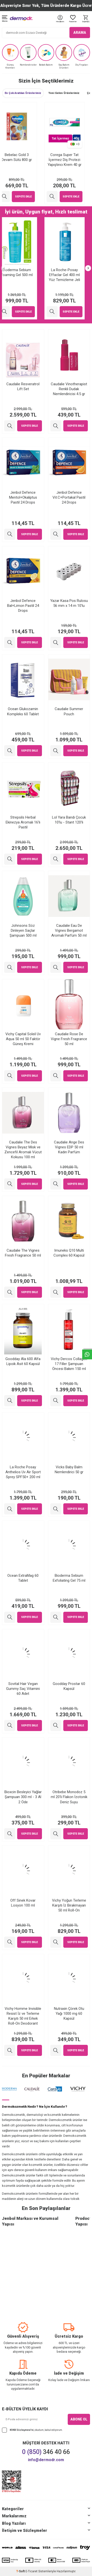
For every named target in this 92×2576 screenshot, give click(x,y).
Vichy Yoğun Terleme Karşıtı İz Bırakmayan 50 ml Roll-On (69, 1905)
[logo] (21, 19)
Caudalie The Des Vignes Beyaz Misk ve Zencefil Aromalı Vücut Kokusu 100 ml (23, 1149)
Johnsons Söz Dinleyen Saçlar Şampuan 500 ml (23, 930)
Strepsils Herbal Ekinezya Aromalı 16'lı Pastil (23, 822)
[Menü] (4, 19)
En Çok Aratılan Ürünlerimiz (23, 93)
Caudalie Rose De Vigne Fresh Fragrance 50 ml (69, 1039)
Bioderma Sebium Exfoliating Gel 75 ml (69, 1578)
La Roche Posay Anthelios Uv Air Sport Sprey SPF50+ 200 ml (23, 1472)
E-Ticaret (32, 2571)
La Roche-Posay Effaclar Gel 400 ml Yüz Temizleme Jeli (69, 275)
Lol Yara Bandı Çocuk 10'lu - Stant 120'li (69, 819)
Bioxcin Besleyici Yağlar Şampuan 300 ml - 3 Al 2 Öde (23, 1797)
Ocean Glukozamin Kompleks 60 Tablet (23, 711)
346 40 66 (46, 2451)
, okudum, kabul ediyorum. (32, 2430)
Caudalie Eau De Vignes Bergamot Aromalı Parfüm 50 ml (69, 930)
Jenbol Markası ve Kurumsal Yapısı (30, 2221)
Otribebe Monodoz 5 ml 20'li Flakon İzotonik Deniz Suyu (69, 1797)
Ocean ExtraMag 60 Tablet (23, 1578)
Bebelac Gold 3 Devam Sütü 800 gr (22, 157)
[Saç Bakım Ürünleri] (63, 56)
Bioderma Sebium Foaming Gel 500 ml (22, 272)
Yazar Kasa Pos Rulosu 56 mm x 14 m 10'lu (69, 603)
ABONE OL (78, 2419)
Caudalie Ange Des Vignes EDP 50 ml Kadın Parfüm (69, 1147)
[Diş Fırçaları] (81, 55)
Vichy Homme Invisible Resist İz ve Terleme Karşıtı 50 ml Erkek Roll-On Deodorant (23, 2016)
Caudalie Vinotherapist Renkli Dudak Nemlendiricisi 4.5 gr (69, 389)
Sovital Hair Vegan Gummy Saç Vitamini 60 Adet (23, 1689)
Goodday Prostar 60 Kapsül (69, 1686)
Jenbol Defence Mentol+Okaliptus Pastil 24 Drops (23, 497)
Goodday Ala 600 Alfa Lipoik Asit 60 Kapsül (22, 1361)
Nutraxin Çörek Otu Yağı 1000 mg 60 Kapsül (69, 2013)
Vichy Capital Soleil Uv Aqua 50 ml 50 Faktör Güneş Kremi (23, 1039)
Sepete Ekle (28, 196)
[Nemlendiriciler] (28, 55)
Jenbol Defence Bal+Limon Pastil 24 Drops (23, 605)
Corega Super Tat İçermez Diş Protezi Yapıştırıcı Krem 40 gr (70, 160)
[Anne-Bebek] (46, 55)
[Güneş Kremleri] (10, 56)
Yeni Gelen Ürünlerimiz (64, 93)
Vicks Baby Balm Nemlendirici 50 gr (69, 1469)
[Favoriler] (72, 19)
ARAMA (79, 33)
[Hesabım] (60, 21)
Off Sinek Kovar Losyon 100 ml (23, 1903)
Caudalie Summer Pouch (69, 711)
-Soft (21, 2571)
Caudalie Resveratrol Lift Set (22, 386)
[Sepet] (85, 19)
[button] (4, 268)
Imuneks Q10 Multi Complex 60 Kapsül (68, 1253)
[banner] (11, 2089)
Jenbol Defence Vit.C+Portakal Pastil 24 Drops (69, 497)
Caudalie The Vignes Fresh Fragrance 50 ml (23, 1253)
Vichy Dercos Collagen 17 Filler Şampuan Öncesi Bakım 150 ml (69, 1364)
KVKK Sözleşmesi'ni (22, 2430)
